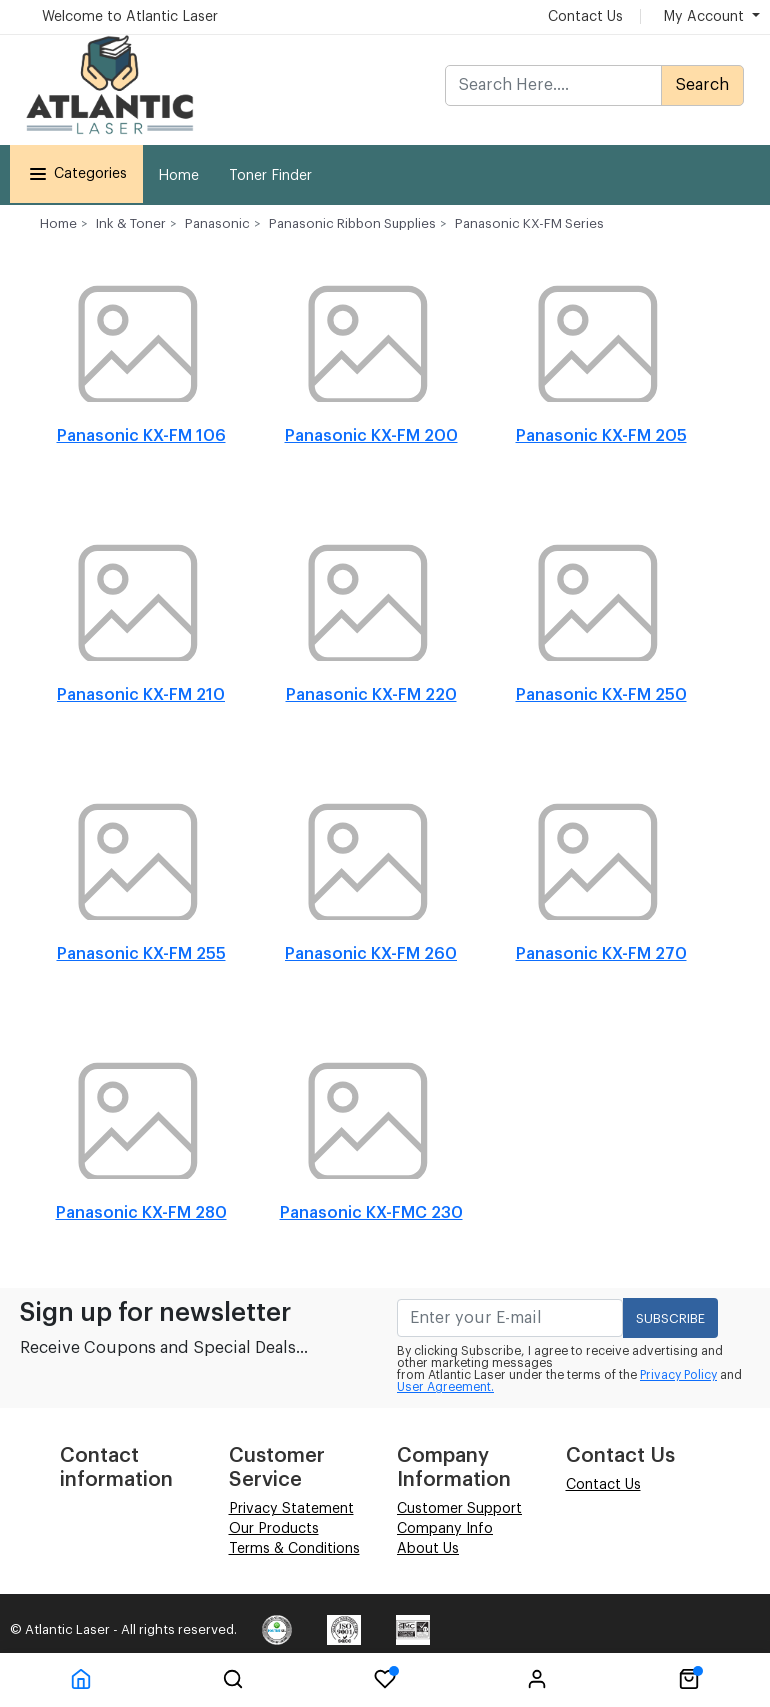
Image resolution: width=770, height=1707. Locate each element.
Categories (76, 174)
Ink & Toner (131, 223)
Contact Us (585, 17)
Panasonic (217, 223)
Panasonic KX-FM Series (529, 223)
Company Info (445, 1529)
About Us (428, 1549)
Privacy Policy (678, 1375)
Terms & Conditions (294, 1549)
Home (178, 176)
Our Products (274, 1529)
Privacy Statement (291, 1509)
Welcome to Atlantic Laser (130, 17)
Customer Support (459, 1509)
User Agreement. (445, 1387)
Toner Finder (270, 176)
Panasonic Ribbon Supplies (352, 223)
